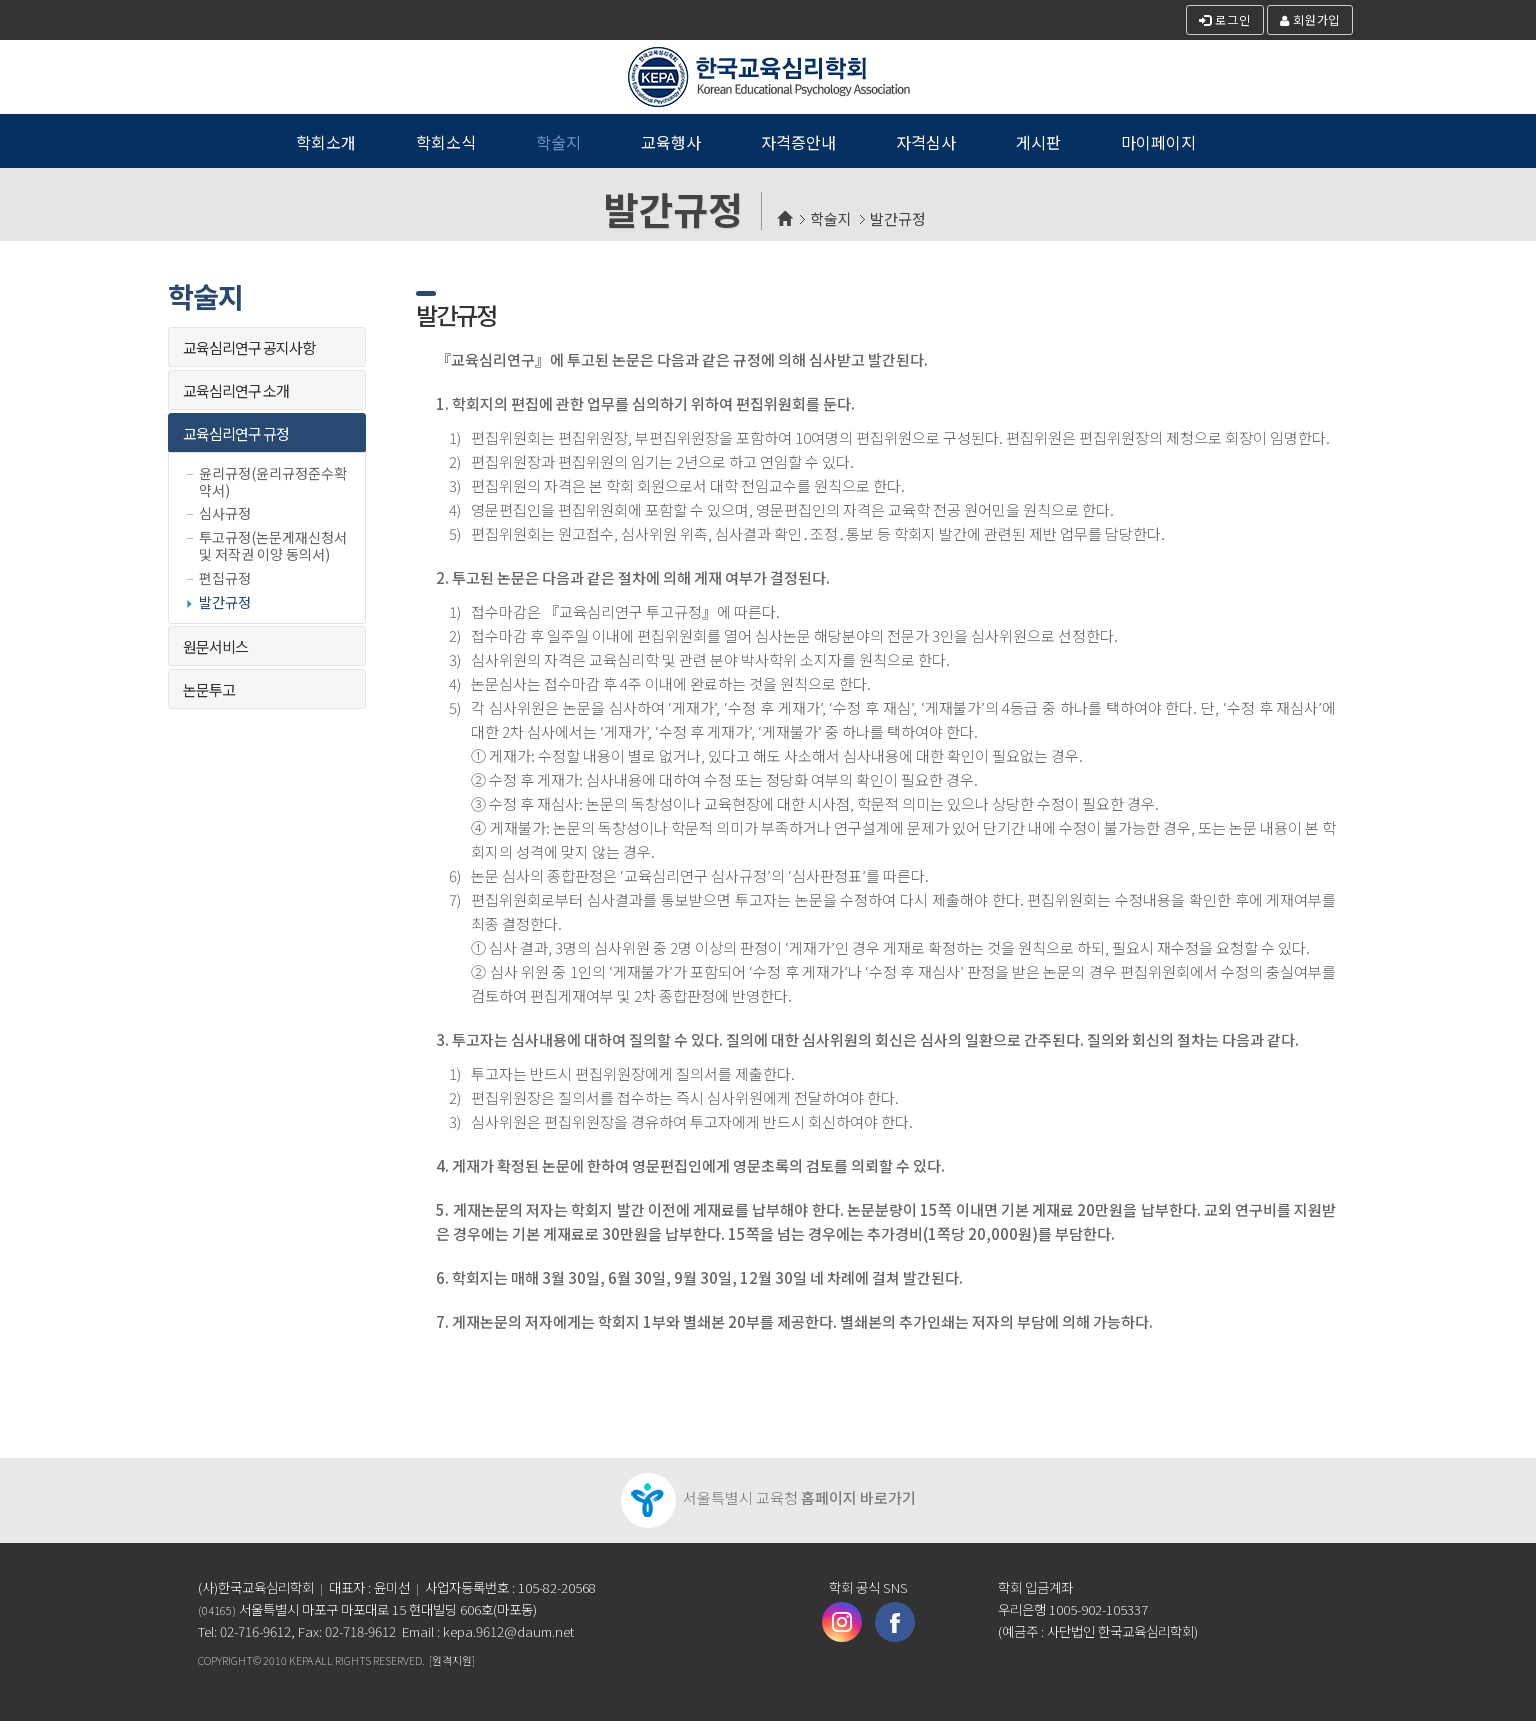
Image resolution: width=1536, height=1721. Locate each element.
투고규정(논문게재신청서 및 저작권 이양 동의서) (273, 546)
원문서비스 (215, 646)
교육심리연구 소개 (236, 390)
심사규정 (225, 513)
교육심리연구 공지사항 (249, 347)
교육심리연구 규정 (236, 433)
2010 (275, 1660)
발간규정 (898, 218)
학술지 (831, 218)
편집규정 (225, 578)
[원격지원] (452, 1660)
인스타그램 (842, 1622)
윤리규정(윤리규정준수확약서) (273, 482)
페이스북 (895, 1622)
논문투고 (209, 689)
